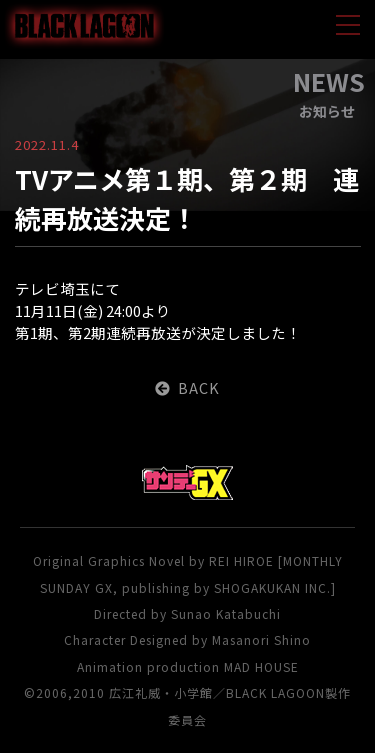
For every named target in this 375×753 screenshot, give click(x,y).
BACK (187, 387)
